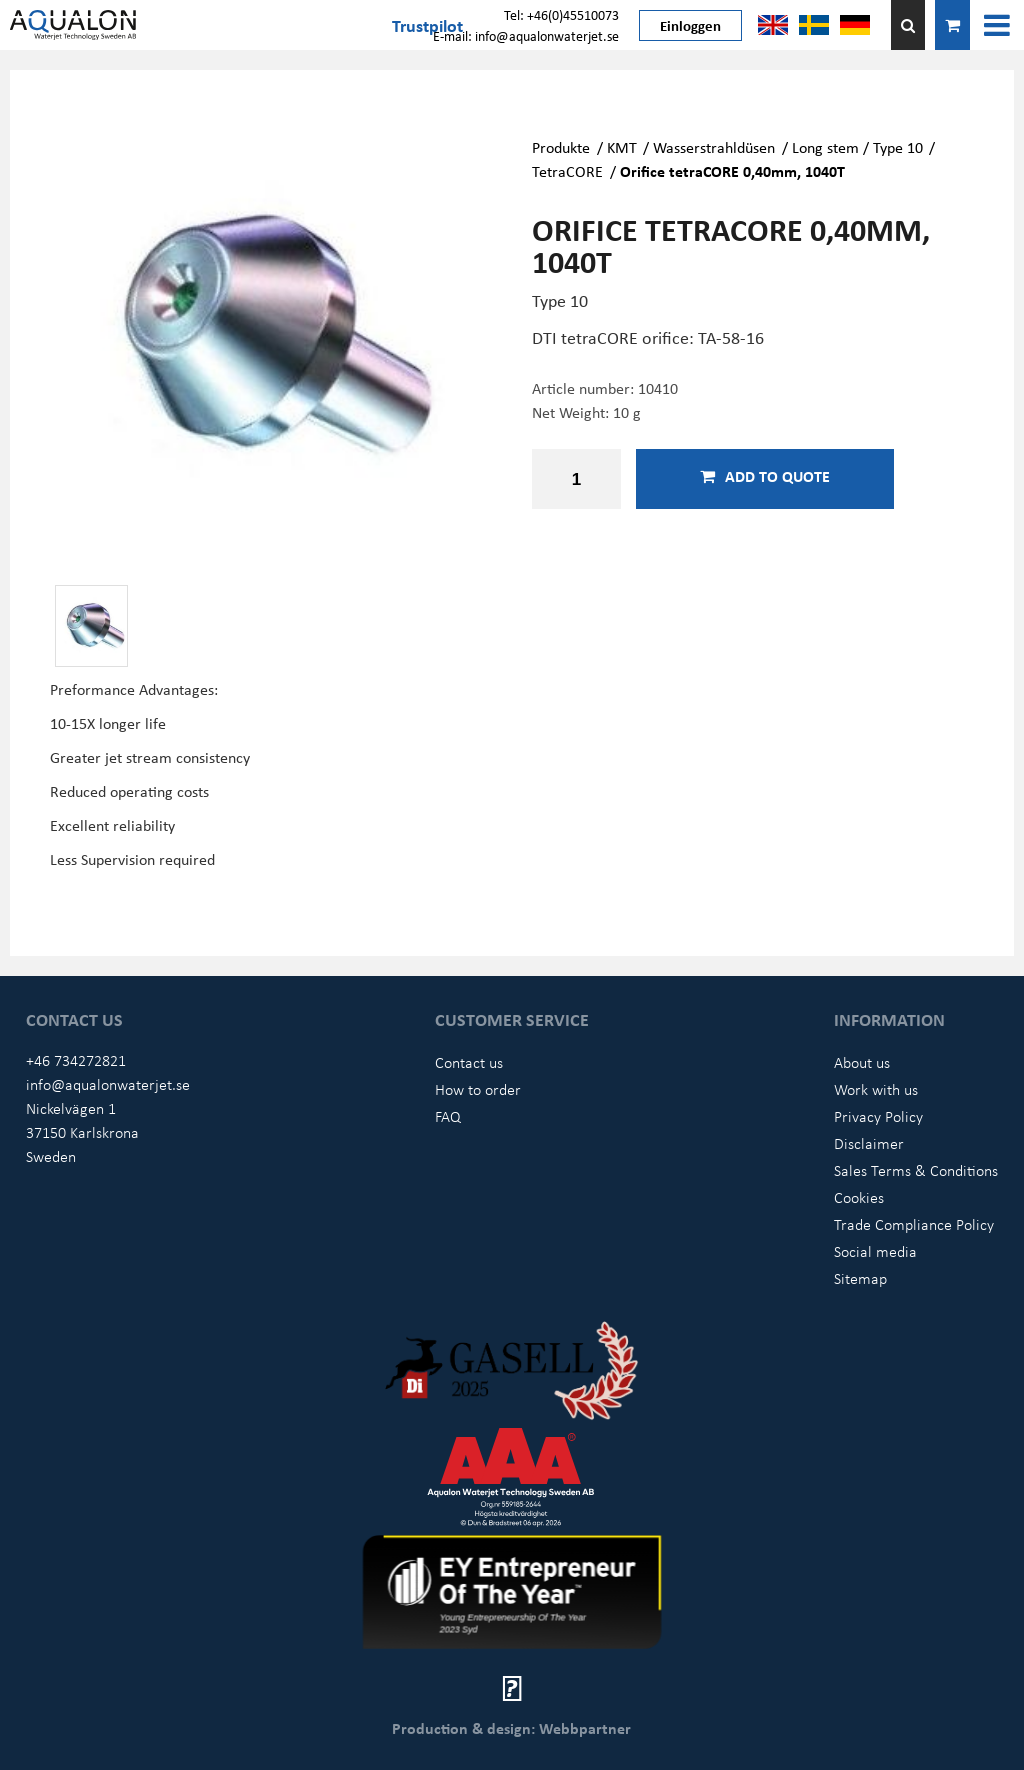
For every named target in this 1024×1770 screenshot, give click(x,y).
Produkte (561, 147)
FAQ (448, 1116)
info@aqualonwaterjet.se (108, 1084)
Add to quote (765, 476)
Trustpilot (427, 25)
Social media (875, 1251)
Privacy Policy (878, 1116)
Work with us (876, 1089)
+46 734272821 (76, 1060)
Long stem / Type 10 (857, 147)
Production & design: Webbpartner (511, 1728)
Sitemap (860, 1278)
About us (862, 1062)
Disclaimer (869, 1143)
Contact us (469, 1062)
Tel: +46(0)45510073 (561, 14)
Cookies (859, 1197)
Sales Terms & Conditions (916, 1170)
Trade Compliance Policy (914, 1224)
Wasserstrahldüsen (714, 147)
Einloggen (690, 25)
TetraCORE (567, 171)
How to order (478, 1089)
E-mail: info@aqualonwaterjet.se (526, 35)
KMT (622, 147)
